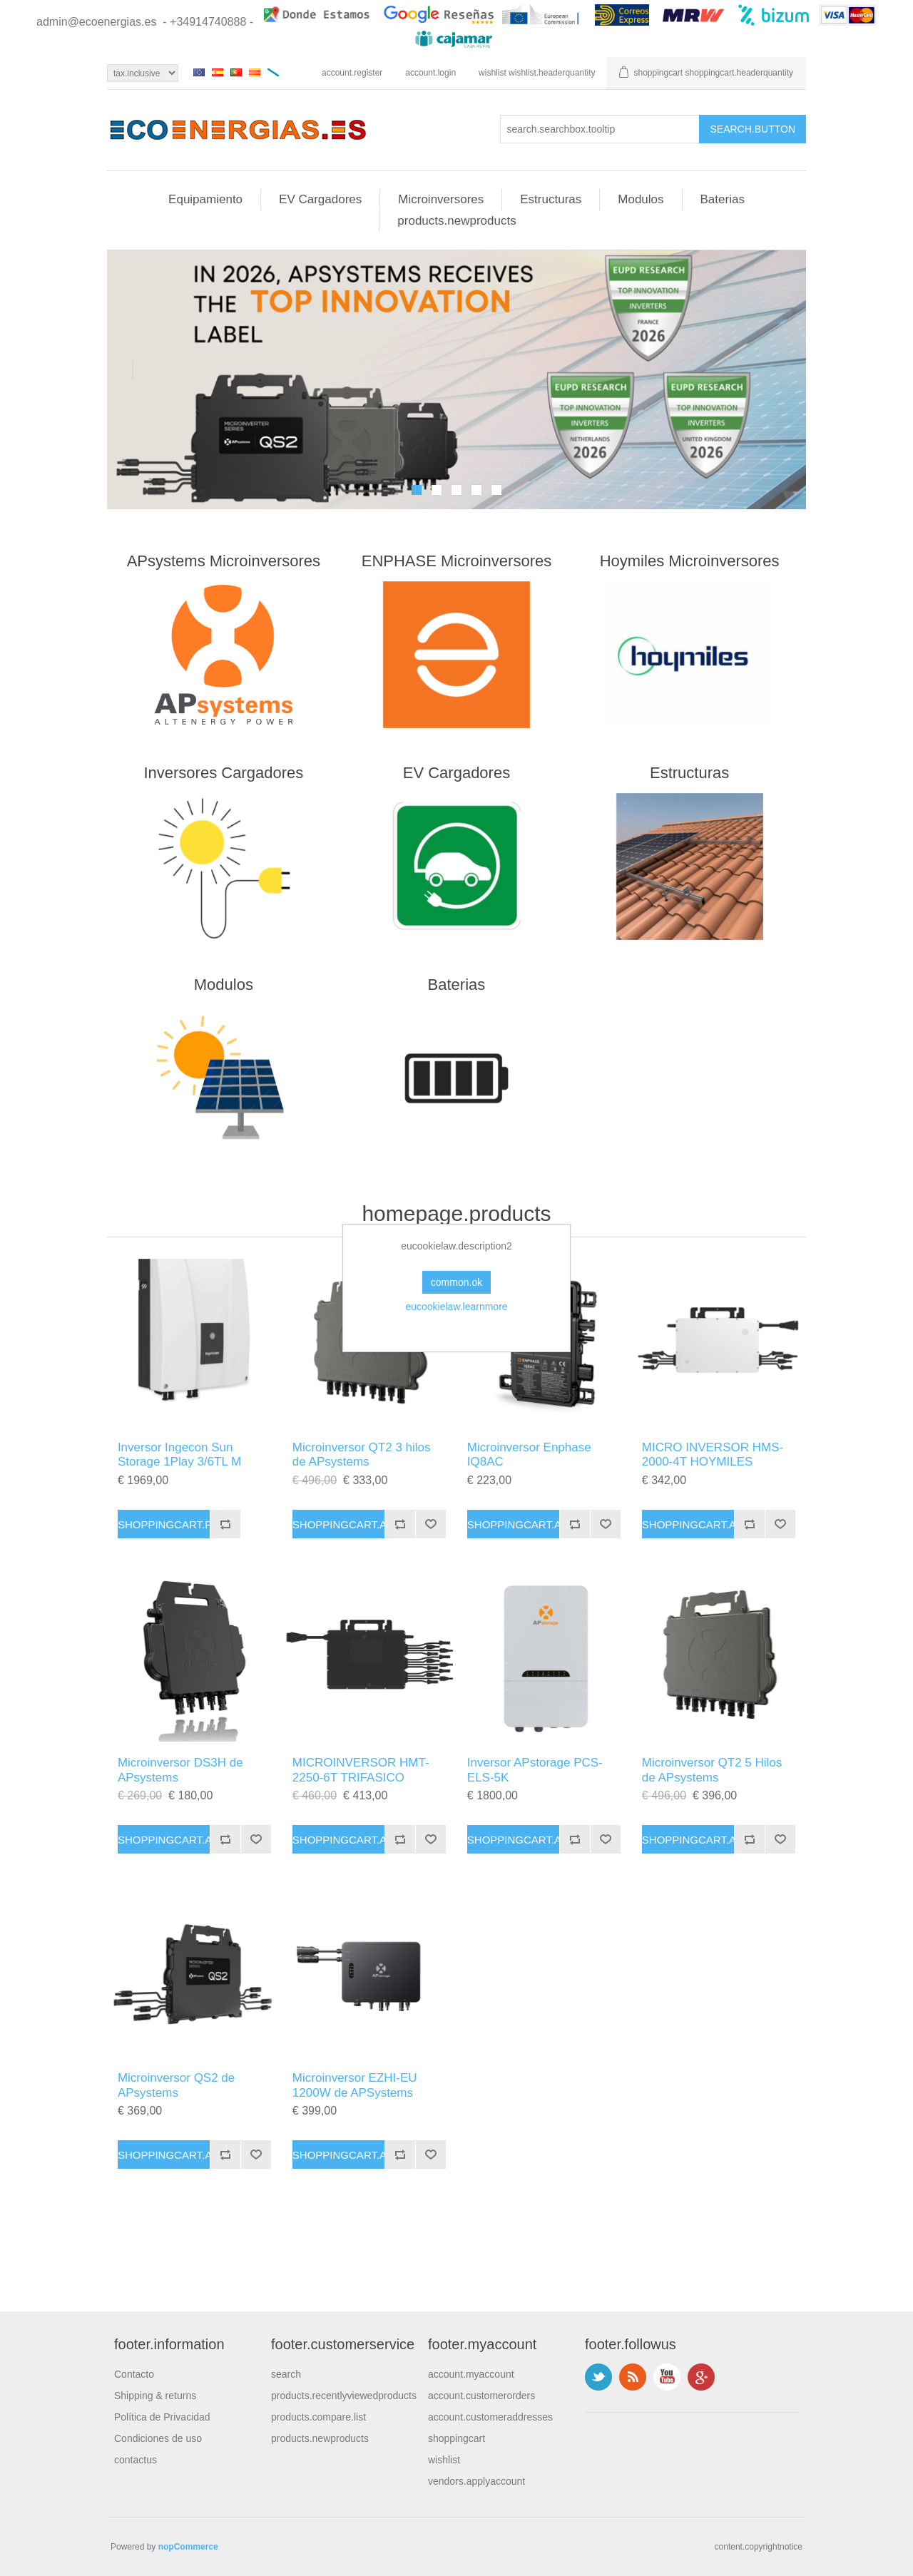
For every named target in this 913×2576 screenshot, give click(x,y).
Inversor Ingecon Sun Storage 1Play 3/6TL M (179, 1454)
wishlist (444, 2459)
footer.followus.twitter (598, 2377)
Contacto (134, 2374)
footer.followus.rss (632, 2377)
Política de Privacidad (162, 2417)
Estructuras (550, 199)
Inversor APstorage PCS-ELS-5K (535, 1770)
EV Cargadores (320, 199)
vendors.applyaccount (476, 2481)
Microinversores (441, 199)
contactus (135, 2459)
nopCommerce (188, 2547)
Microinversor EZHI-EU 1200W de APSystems (354, 2085)
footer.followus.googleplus (701, 2377)
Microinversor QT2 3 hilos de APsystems (361, 1454)
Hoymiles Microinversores (690, 561)
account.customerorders (481, 2395)
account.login (430, 73)
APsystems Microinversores (223, 561)
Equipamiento (205, 199)
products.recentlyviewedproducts (344, 2395)
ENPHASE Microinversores (457, 561)
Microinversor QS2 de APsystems (176, 2085)
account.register (352, 73)
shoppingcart (456, 2438)
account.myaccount (471, 2374)
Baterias (722, 199)
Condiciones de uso (158, 2438)
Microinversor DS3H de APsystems (180, 1770)
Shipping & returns (155, 2395)
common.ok (456, 1282)
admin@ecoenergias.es (96, 22)
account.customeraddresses (490, 2417)
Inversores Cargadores (223, 773)
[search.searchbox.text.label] (600, 129)
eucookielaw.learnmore (456, 1306)
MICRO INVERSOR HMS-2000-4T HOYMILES (712, 1454)
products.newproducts (456, 221)
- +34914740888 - (208, 22)
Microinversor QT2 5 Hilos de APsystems (712, 1770)
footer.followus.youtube (666, 2377)
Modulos (640, 199)
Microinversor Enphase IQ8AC (529, 1454)
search (286, 2374)
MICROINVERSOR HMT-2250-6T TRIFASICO (360, 1770)
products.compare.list (318, 2417)
